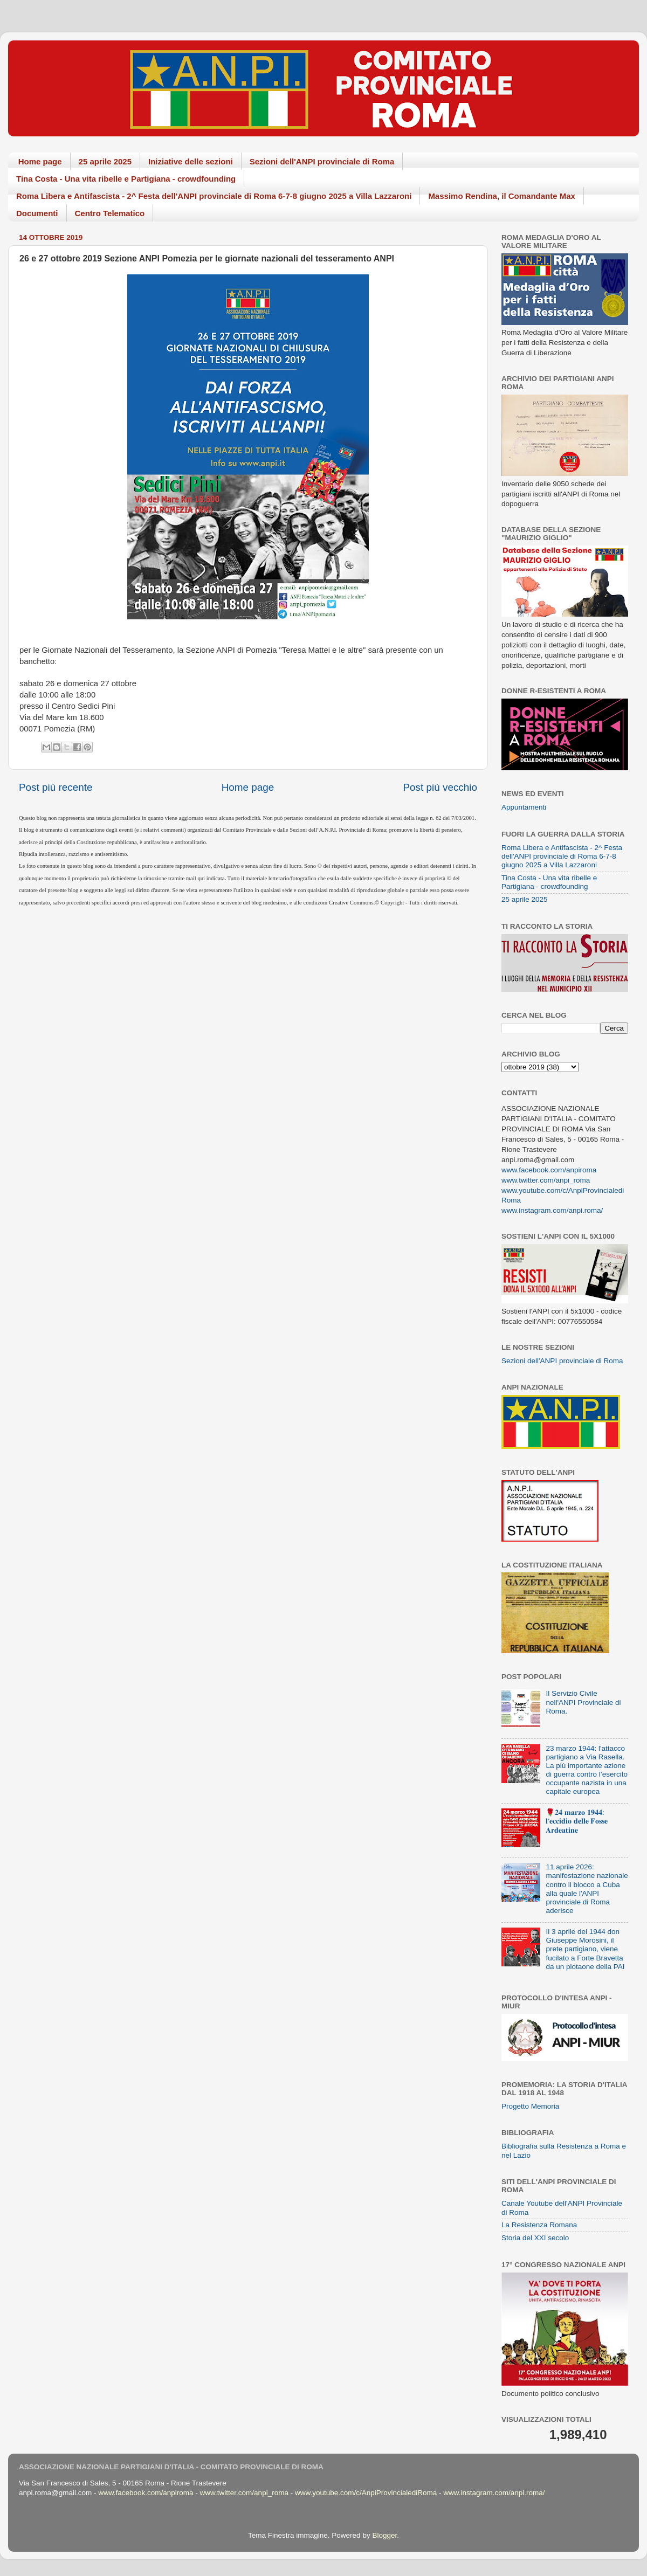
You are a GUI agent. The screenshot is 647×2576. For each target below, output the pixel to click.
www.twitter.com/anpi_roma (545, 1180)
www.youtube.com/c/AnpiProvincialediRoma (366, 2493)
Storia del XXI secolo (535, 2238)
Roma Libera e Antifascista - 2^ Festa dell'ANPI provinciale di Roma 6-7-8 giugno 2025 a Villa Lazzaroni (213, 196)
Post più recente (56, 787)
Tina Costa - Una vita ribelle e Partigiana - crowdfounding (126, 178)
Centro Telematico (110, 213)
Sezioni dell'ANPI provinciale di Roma (322, 161)
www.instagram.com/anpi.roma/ (552, 1210)
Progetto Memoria (530, 2106)
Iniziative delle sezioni (190, 161)
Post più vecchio (440, 787)
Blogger (384, 2535)
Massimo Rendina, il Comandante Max (501, 196)
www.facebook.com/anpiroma (548, 1170)
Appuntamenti (523, 807)
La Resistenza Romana (539, 2225)
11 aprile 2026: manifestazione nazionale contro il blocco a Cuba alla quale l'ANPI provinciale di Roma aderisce (587, 1889)
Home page (40, 161)
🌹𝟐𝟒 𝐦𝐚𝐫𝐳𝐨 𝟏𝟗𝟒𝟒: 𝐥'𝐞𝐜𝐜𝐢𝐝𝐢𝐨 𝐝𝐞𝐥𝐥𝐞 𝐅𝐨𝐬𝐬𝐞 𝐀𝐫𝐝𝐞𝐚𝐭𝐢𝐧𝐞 (577, 1821)
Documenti (37, 213)
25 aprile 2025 (105, 161)
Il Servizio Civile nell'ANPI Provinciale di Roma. (583, 1702)
